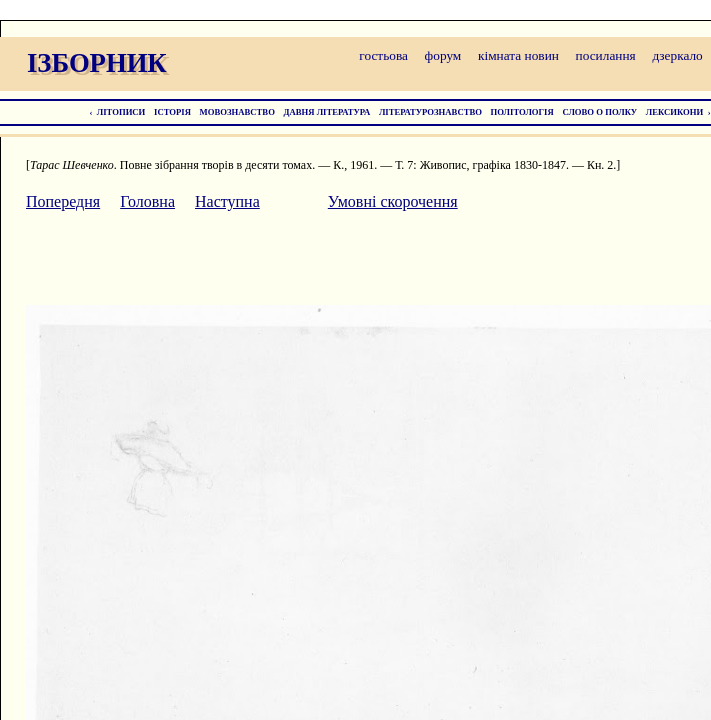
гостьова (383, 55)
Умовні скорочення (393, 201)
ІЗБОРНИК (97, 63)
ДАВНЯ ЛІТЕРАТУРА (327, 112)
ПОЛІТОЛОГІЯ (522, 112)
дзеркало (677, 55)
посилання (606, 55)
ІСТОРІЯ (172, 112)
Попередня (63, 201)
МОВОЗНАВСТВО (237, 112)
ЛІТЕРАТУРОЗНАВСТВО (430, 112)
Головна (147, 201)
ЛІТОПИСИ (121, 112)
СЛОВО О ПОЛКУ (599, 112)
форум (443, 55)
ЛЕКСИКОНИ (675, 112)
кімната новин (518, 55)
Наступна (227, 201)
